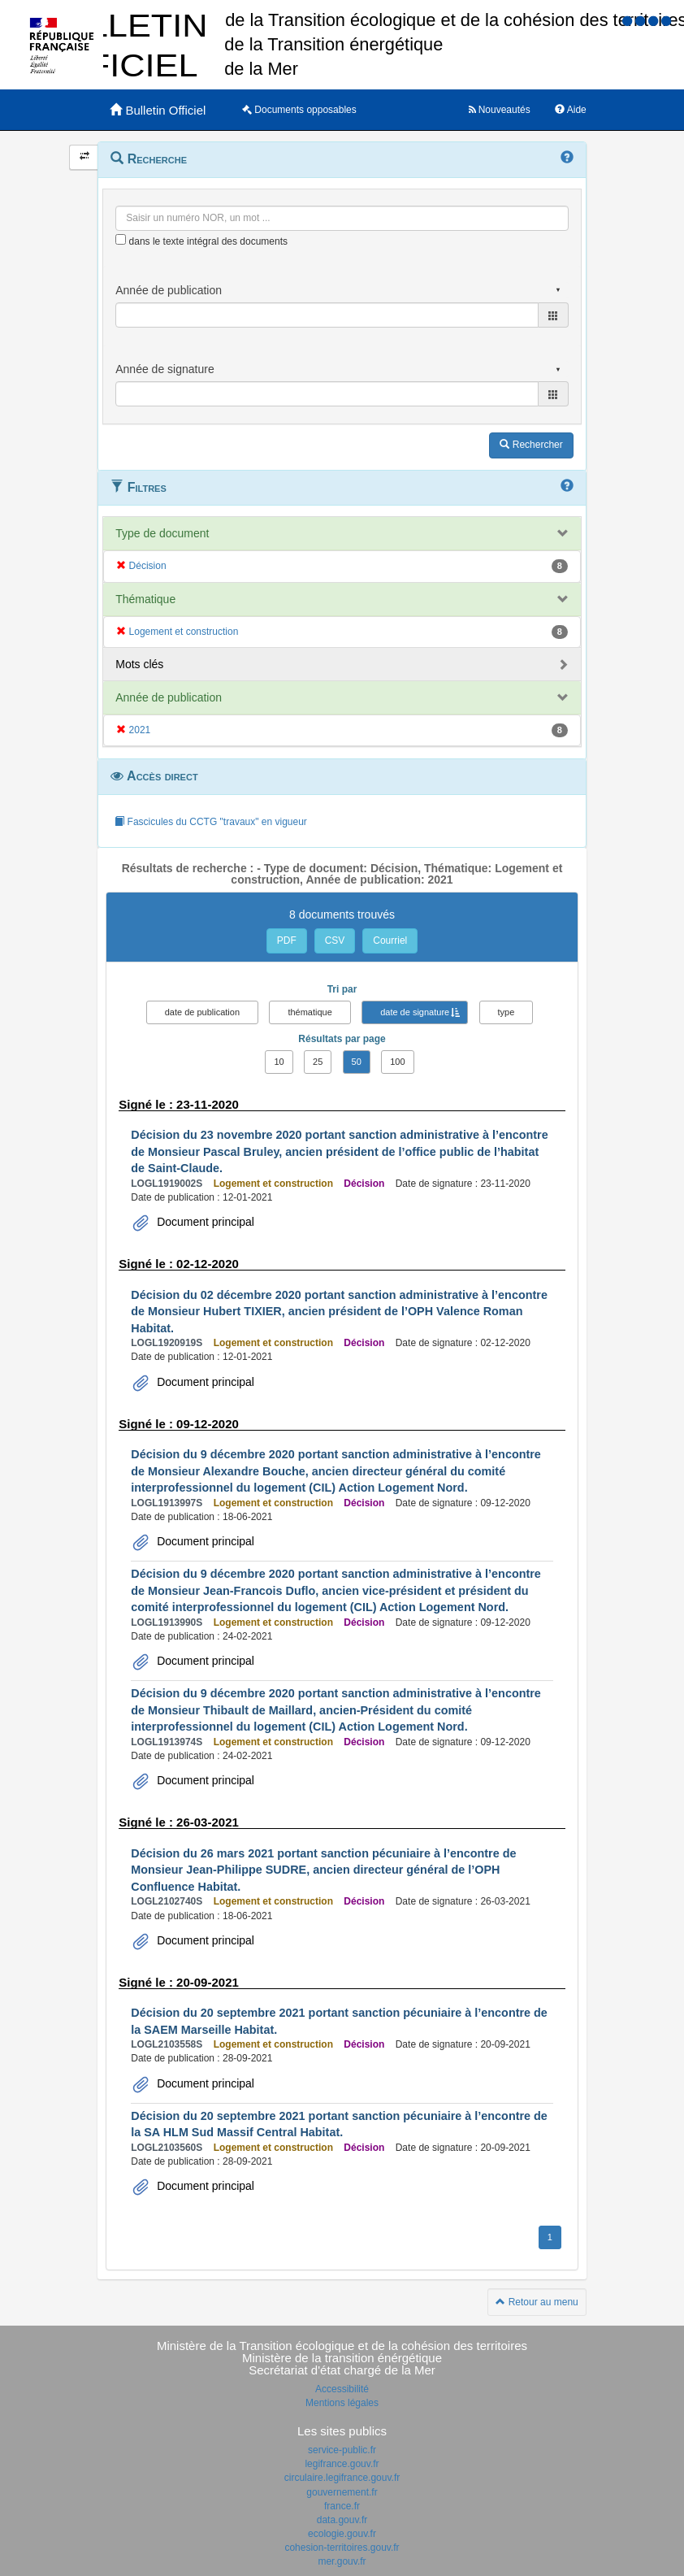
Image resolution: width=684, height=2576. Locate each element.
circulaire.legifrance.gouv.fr (342, 2477)
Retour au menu (537, 2302)
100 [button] (397, 1061)
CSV (335, 940)
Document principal (204, 1221)
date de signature (414, 1012)
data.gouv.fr (342, 2520)
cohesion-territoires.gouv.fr (341, 2547)
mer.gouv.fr (342, 2561)
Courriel (390, 940)
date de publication (202, 1012)
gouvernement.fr (341, 2492)
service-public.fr (342, 2450)
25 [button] (318, 1061)
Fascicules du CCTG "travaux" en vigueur (211, 822)
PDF (287, 940)
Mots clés (139, 664)
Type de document (162, 533)
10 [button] (279, 1061)
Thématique (145, 599)
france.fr (342, 2506)
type (506, 1012)
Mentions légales (342, 2403)
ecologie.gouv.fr (342, 2533)
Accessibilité (342, 2389)
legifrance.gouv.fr (342, 2464)
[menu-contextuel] (120, 239)
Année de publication (168, 697)
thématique (309, 1012)
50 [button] (356, 1061)
